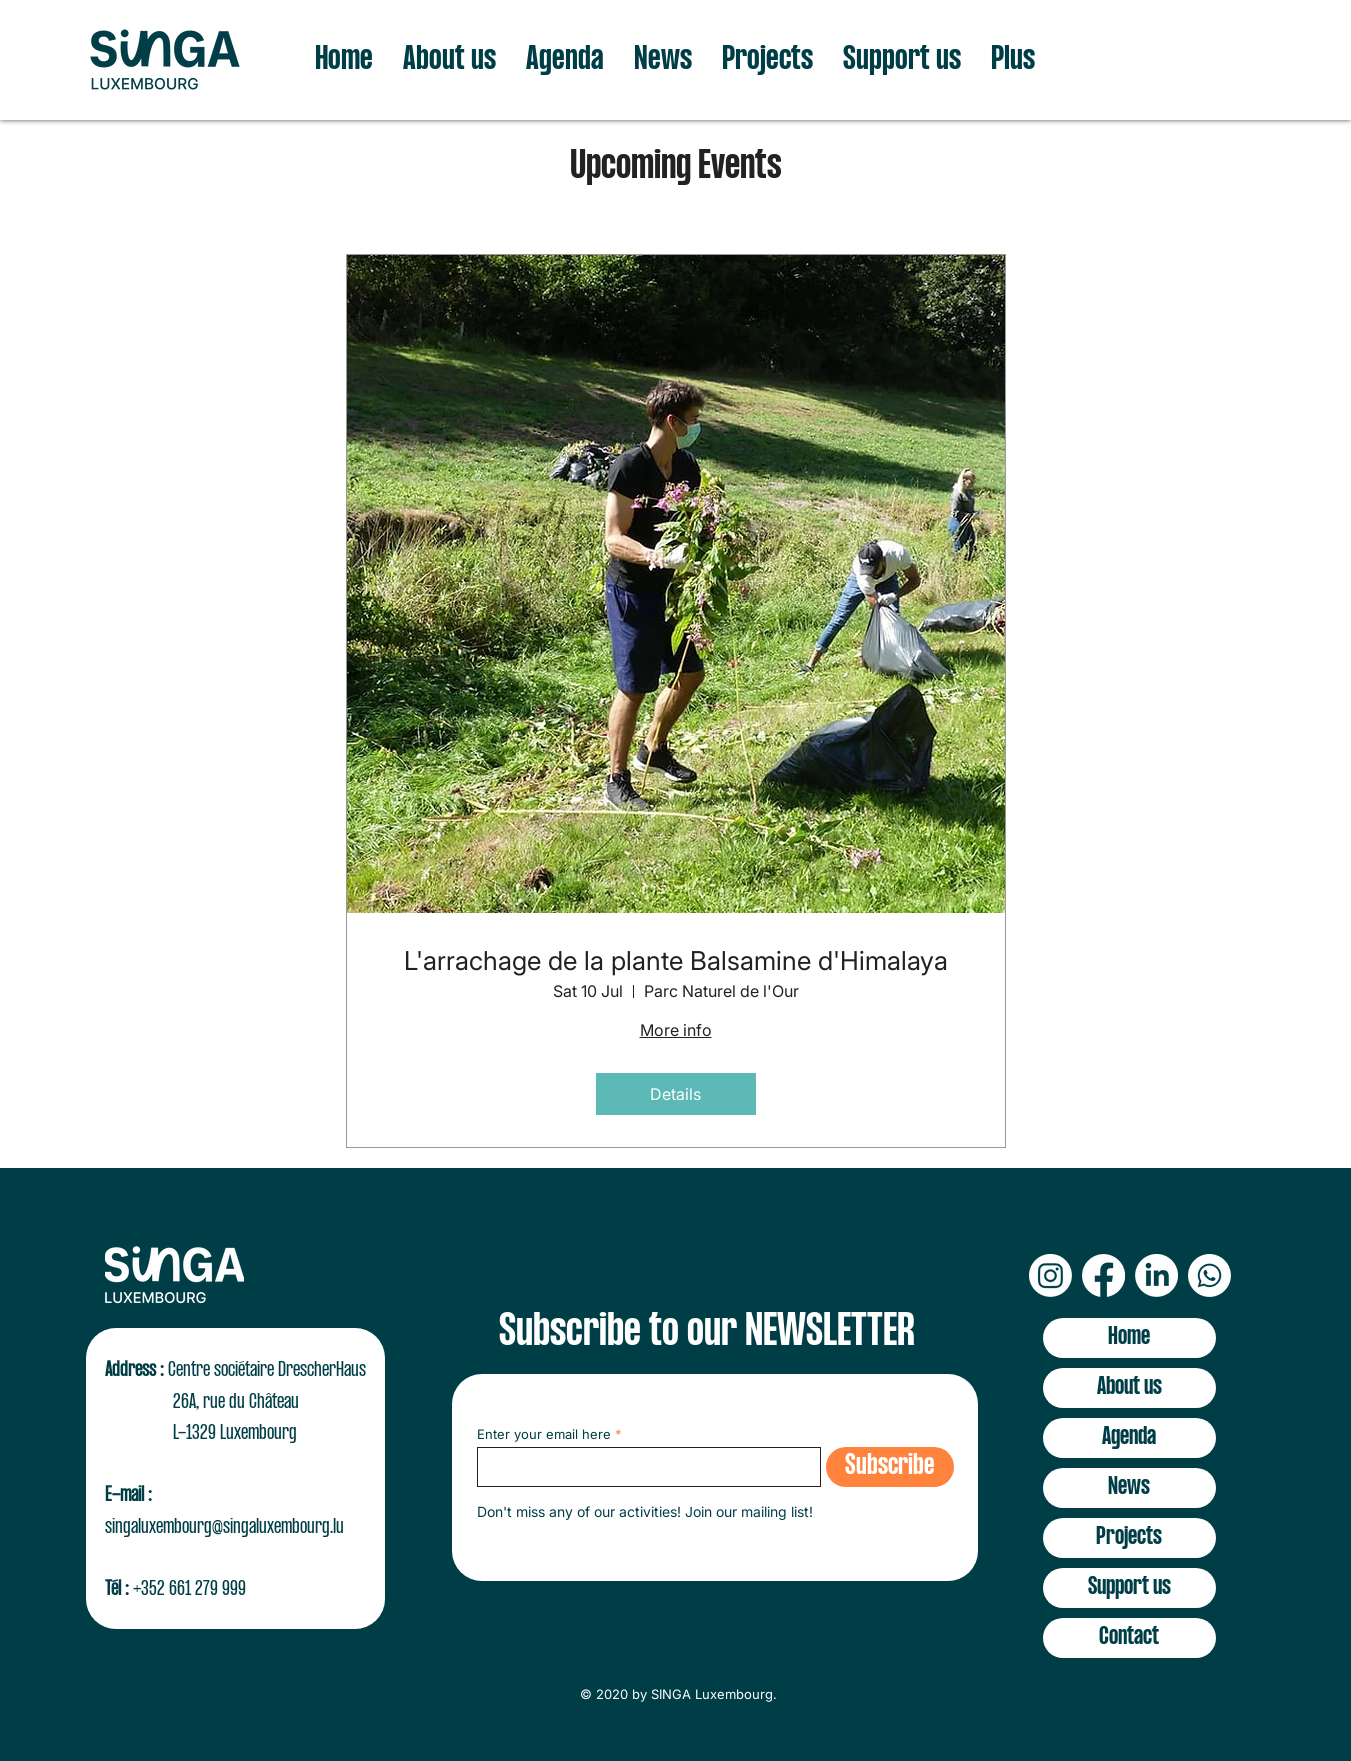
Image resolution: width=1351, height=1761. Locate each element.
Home (1129, 1337)
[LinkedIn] (1156, 1275)
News (1129, 1487)
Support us (1129, 1587)
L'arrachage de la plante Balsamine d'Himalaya (676, 960)
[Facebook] (1103, 1275)
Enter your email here (544, 1434)
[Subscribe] (890, 1467)
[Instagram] (1050, 1275)
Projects (1129, 1537)
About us (1129, 1387)
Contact (1129, 1637)
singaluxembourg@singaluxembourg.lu (224, 1527)
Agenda (1129, 1437)
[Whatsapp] (1209, 1275)
